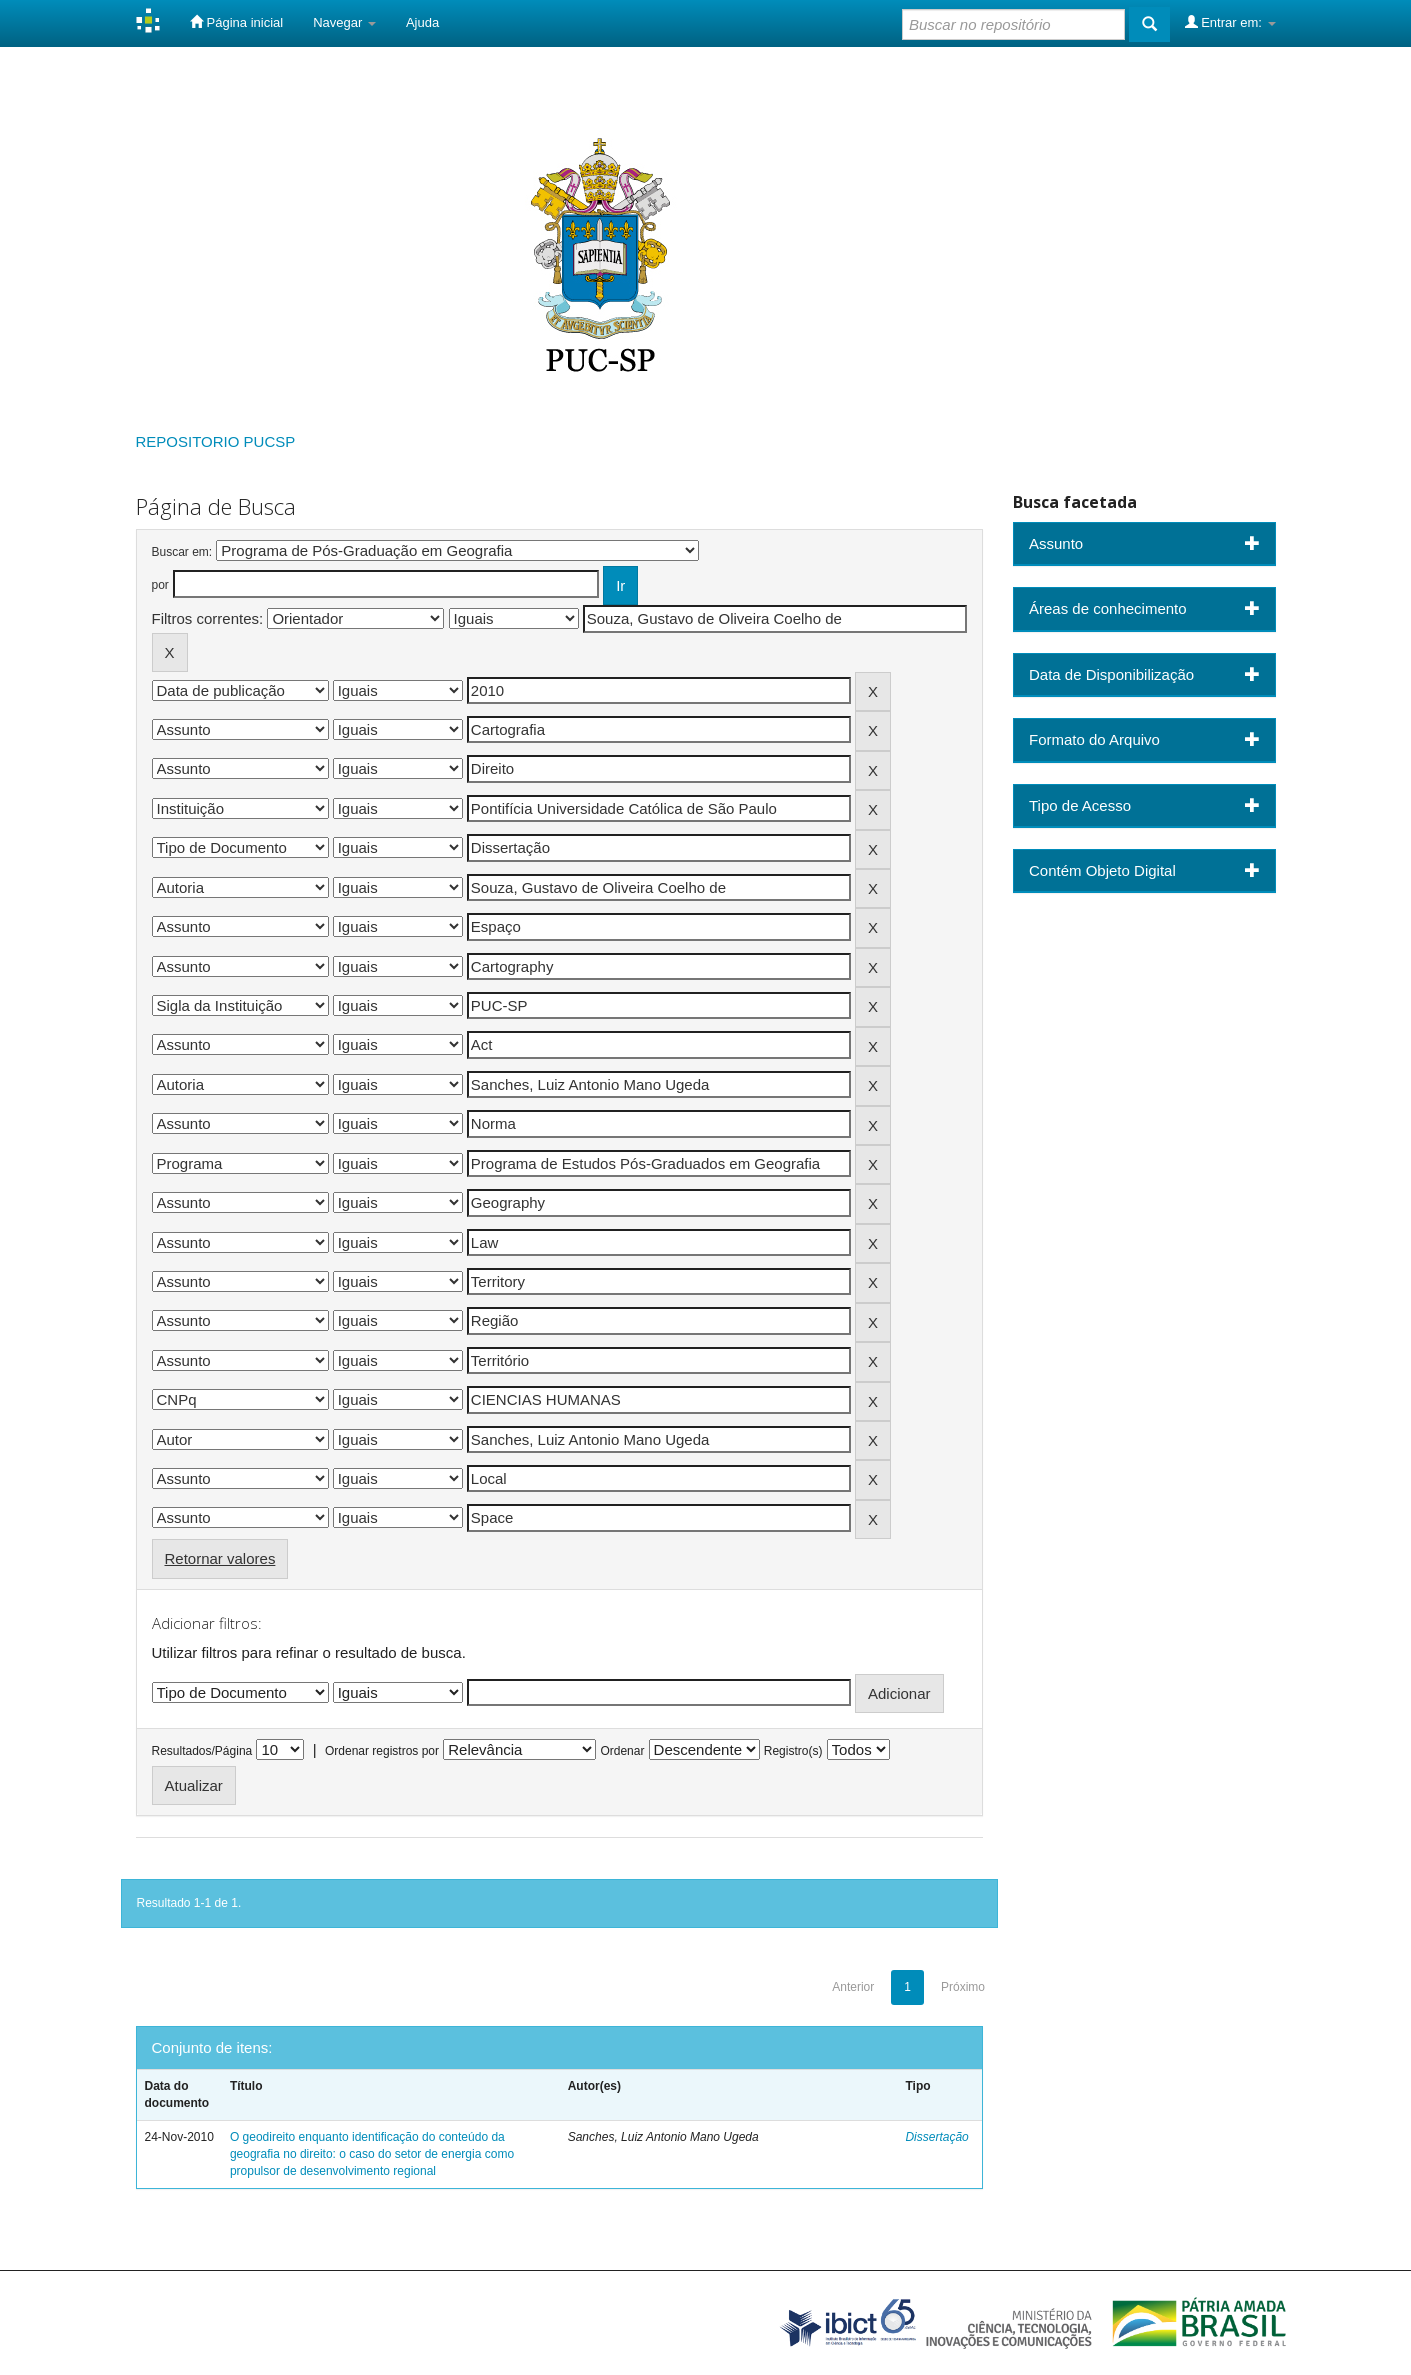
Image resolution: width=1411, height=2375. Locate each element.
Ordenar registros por (382, 1751)
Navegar (344, 22)
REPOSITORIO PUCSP (216, 441)
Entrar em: (1230, 22)
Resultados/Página (202, 1751)
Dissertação (936, 2137)
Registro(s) (793, 1751)
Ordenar (622, 1751)
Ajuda (422, 22)
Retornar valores (220, 1558)
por (160, 585)
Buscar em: (182, 552)
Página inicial (236, 22)
